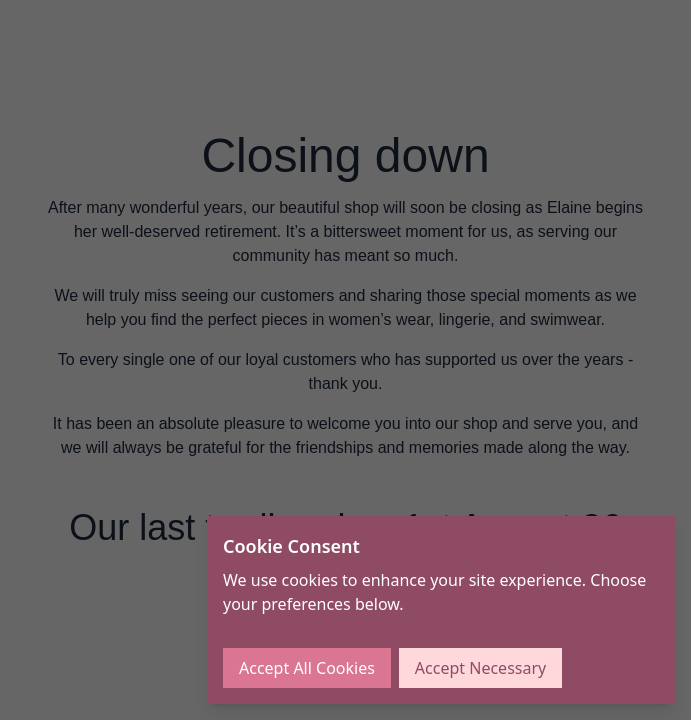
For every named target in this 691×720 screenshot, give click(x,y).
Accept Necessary (480, 668)
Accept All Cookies (307, 668)
